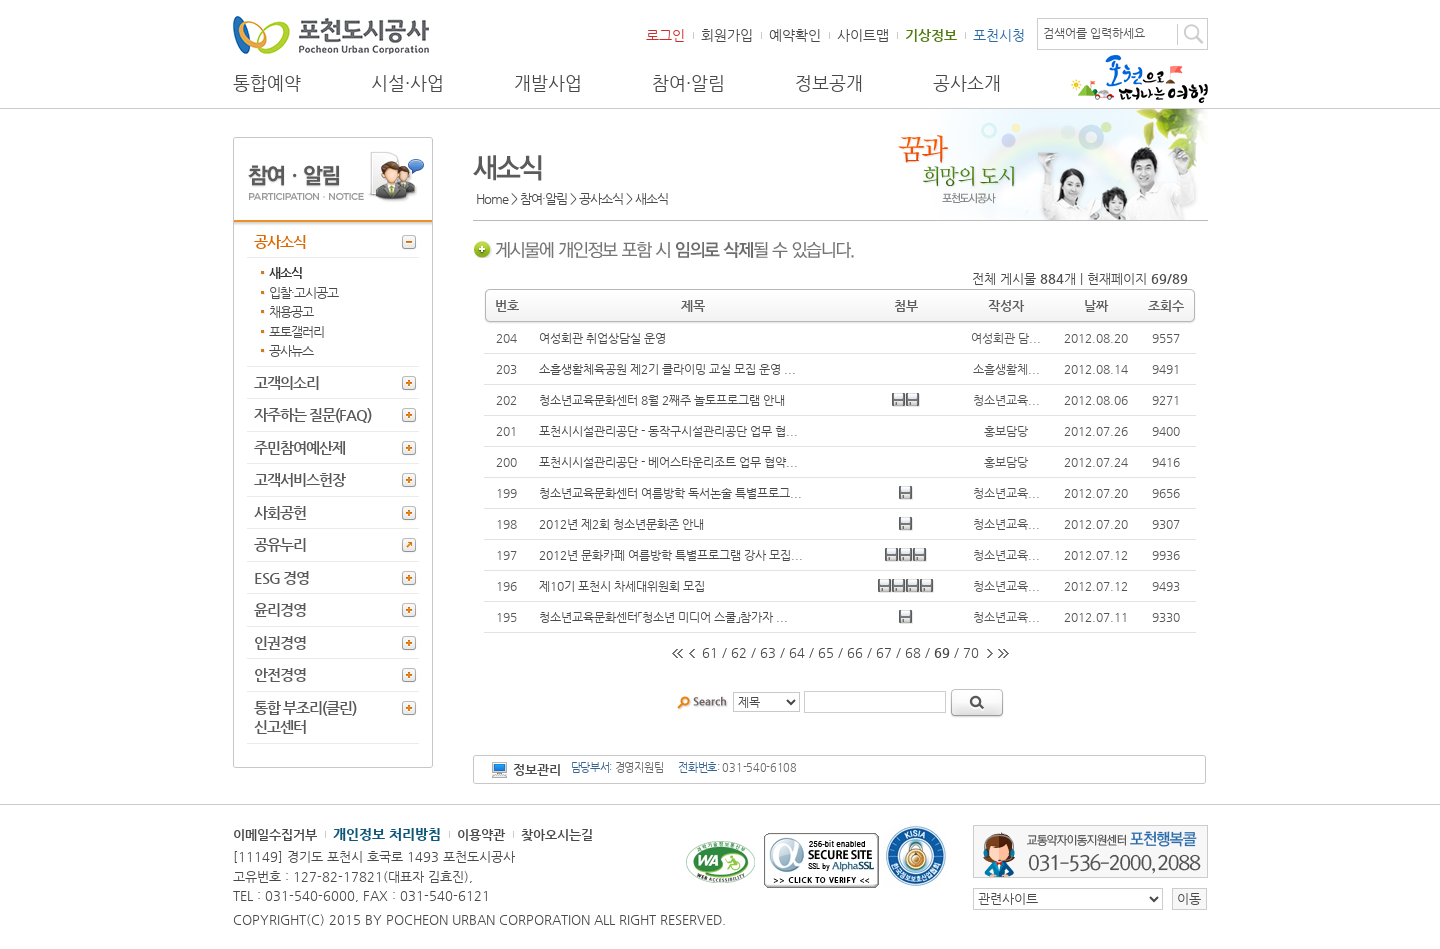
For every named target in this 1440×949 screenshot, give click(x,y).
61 (710, 652)
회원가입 (727, 35)
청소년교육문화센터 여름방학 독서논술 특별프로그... (670, 493)
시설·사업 (407, 83)
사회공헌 (280, 512)
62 (739, 652)
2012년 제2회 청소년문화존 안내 (621, 524)
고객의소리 (286, 382)
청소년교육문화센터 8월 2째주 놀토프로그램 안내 (662, 400)
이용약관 (481, 834)
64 (797, 652)
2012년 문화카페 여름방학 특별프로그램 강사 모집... (671, 555)
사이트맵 (863, 35)
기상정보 (931, 35)
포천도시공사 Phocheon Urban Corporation (331, 34)
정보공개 (829, 83)
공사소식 (280, 241)
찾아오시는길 (557, 834)
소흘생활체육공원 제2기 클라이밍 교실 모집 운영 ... (667, 369)
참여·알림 (688, 83)
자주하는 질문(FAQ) (312, 414)
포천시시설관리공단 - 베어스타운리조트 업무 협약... (668, 462)
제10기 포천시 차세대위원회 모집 (622, 586)
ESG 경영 (281, 577)
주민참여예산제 (299, 447)
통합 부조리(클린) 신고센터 (305, 717)
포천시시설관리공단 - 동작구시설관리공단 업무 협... (668, 431)
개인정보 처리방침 (387, 834)
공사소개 (967, 83)
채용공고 (291, 311)
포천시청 (999, 35)
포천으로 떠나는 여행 (1139, 79)
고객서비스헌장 (299, 479)
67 (884, 652)
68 (913, 652)
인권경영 (280, 642)
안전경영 (280, 674)
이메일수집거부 (275, 834)
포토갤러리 (296, 331)
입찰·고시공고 (303, 292)
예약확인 (795, 35)
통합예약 (267, 83)
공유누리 (280, 544)
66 (855, 652)
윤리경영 (280, 609)
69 (942, 652)
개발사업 (548, 83)
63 (768, 652)
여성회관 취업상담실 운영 (602, 338)
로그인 (665, 35)
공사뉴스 (291, 350)
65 (826, 652)
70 (971, 652)
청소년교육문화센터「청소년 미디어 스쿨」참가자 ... (663, 617)
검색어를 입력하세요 (1094, 33)
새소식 (285, 272)
